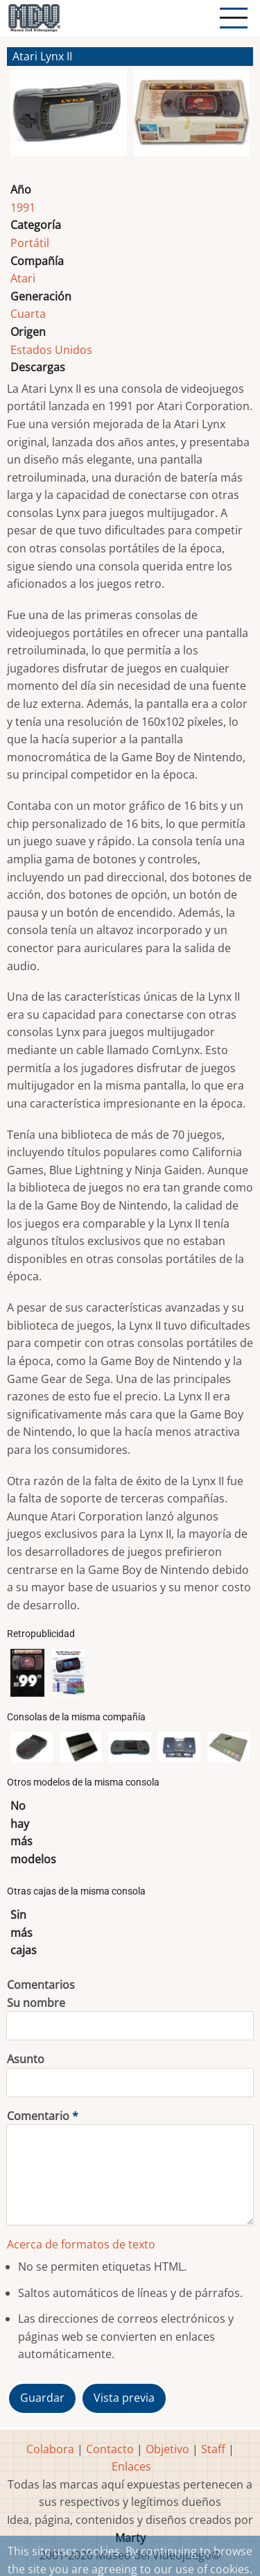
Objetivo (167, 2449)
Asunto (25, 2059)
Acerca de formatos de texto (81, 2244)
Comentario (38, 2116)
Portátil (29, 243)
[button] (68, 118)
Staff (213, 2449)
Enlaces (131, 2466)
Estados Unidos (51, 349)
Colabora (50, 2449)
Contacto (110, 2449)
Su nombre (36, 2002)
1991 (22, 207)
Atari (22, 278)
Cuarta (28, 313)
